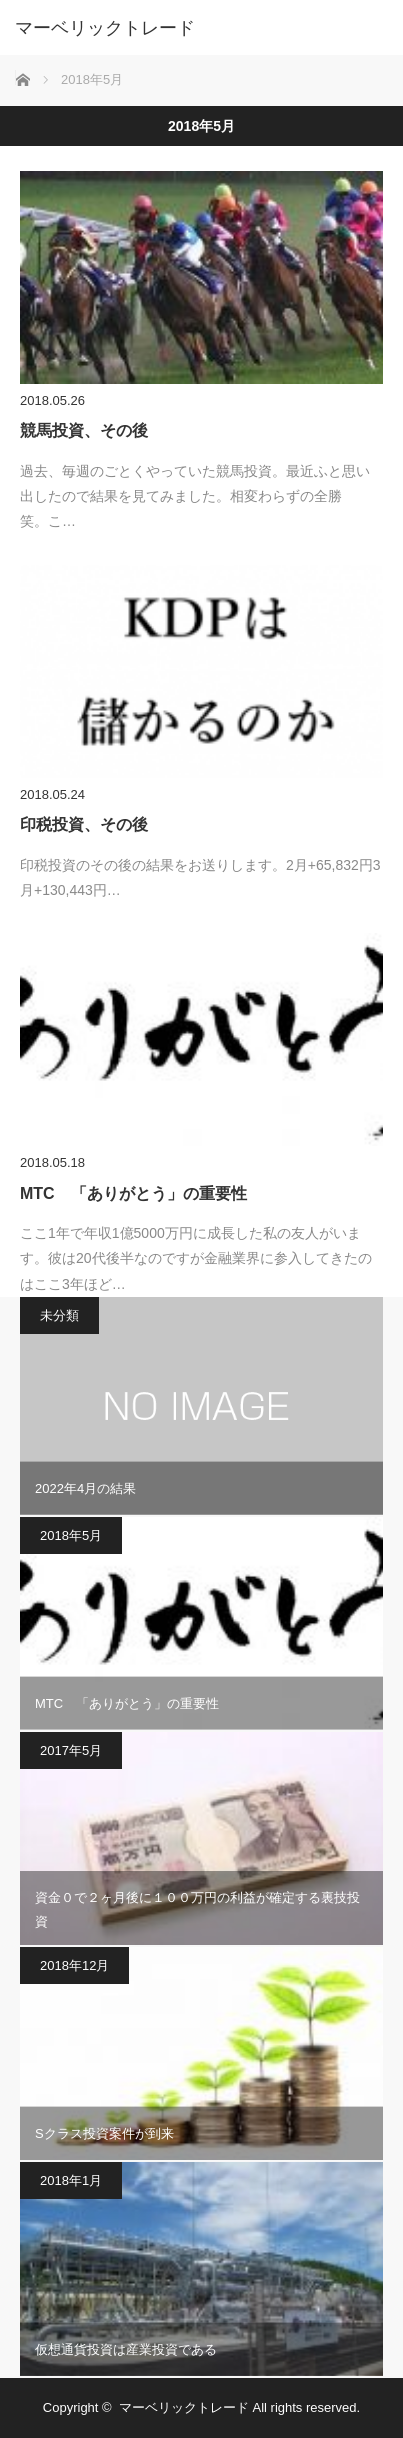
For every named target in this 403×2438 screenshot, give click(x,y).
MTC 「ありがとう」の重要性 (133, 1193)
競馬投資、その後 (84, 430)
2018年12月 (74, 1965)
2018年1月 (71, 2180)
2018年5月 (71, 1535)
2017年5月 (71, 1750)
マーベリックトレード (105, 28)
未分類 (59, 1315)
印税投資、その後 (84, 824)
